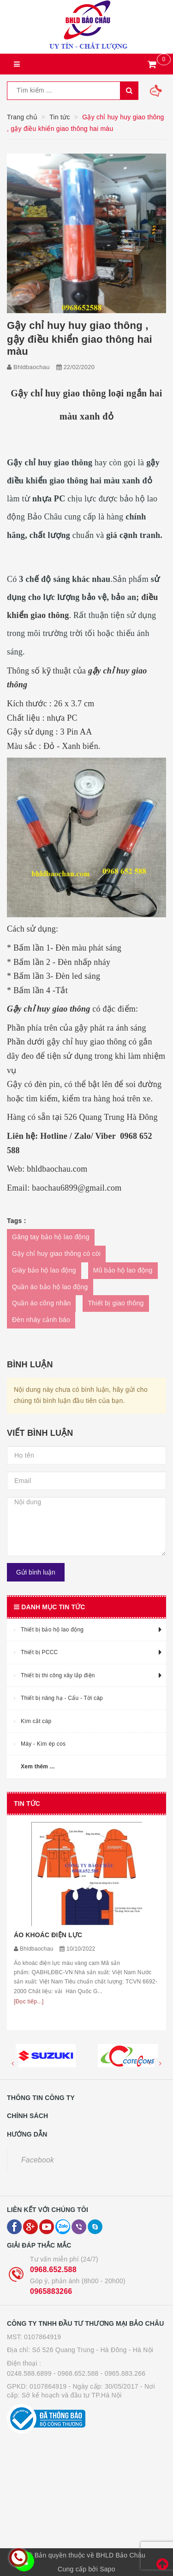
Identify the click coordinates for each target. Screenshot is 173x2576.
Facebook (37, 2160)
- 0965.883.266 (123, 2373)
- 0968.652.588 (76, 2373)
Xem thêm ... (38, 1766)
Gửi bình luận (35, 1572)
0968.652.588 (53, 2269)
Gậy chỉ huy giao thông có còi (56, 1253)
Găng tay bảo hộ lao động (50, 1237)
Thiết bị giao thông (115, 1303)
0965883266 (51, 2291)
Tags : (16, 1220)
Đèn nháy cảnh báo (41, 1319)
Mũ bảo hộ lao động (123, 1270)
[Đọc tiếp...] (29, 2001)
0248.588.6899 (29, 2373)
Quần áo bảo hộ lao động (50, 1287)
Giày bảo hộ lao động (44, 1270)
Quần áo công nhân (41, 1303)
